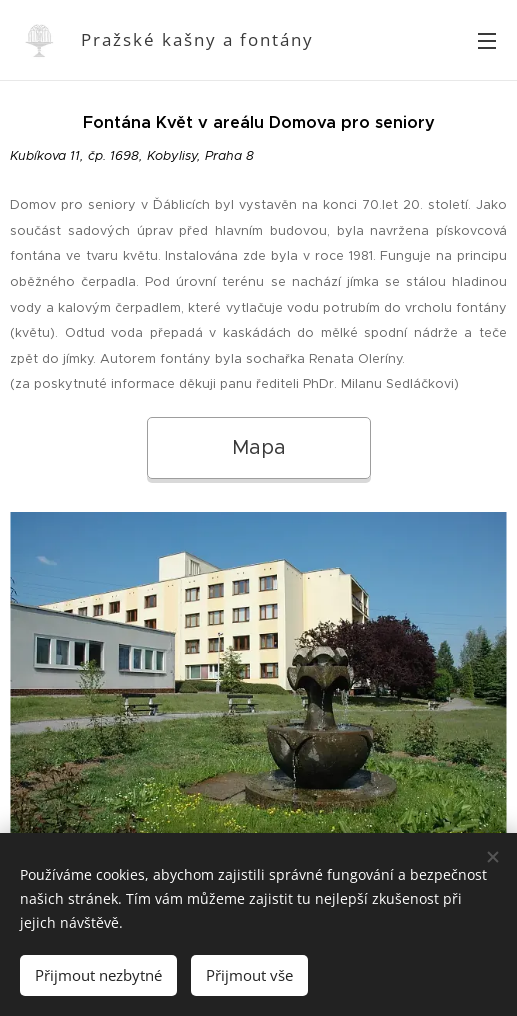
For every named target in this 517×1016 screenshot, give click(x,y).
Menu (487, 41)
